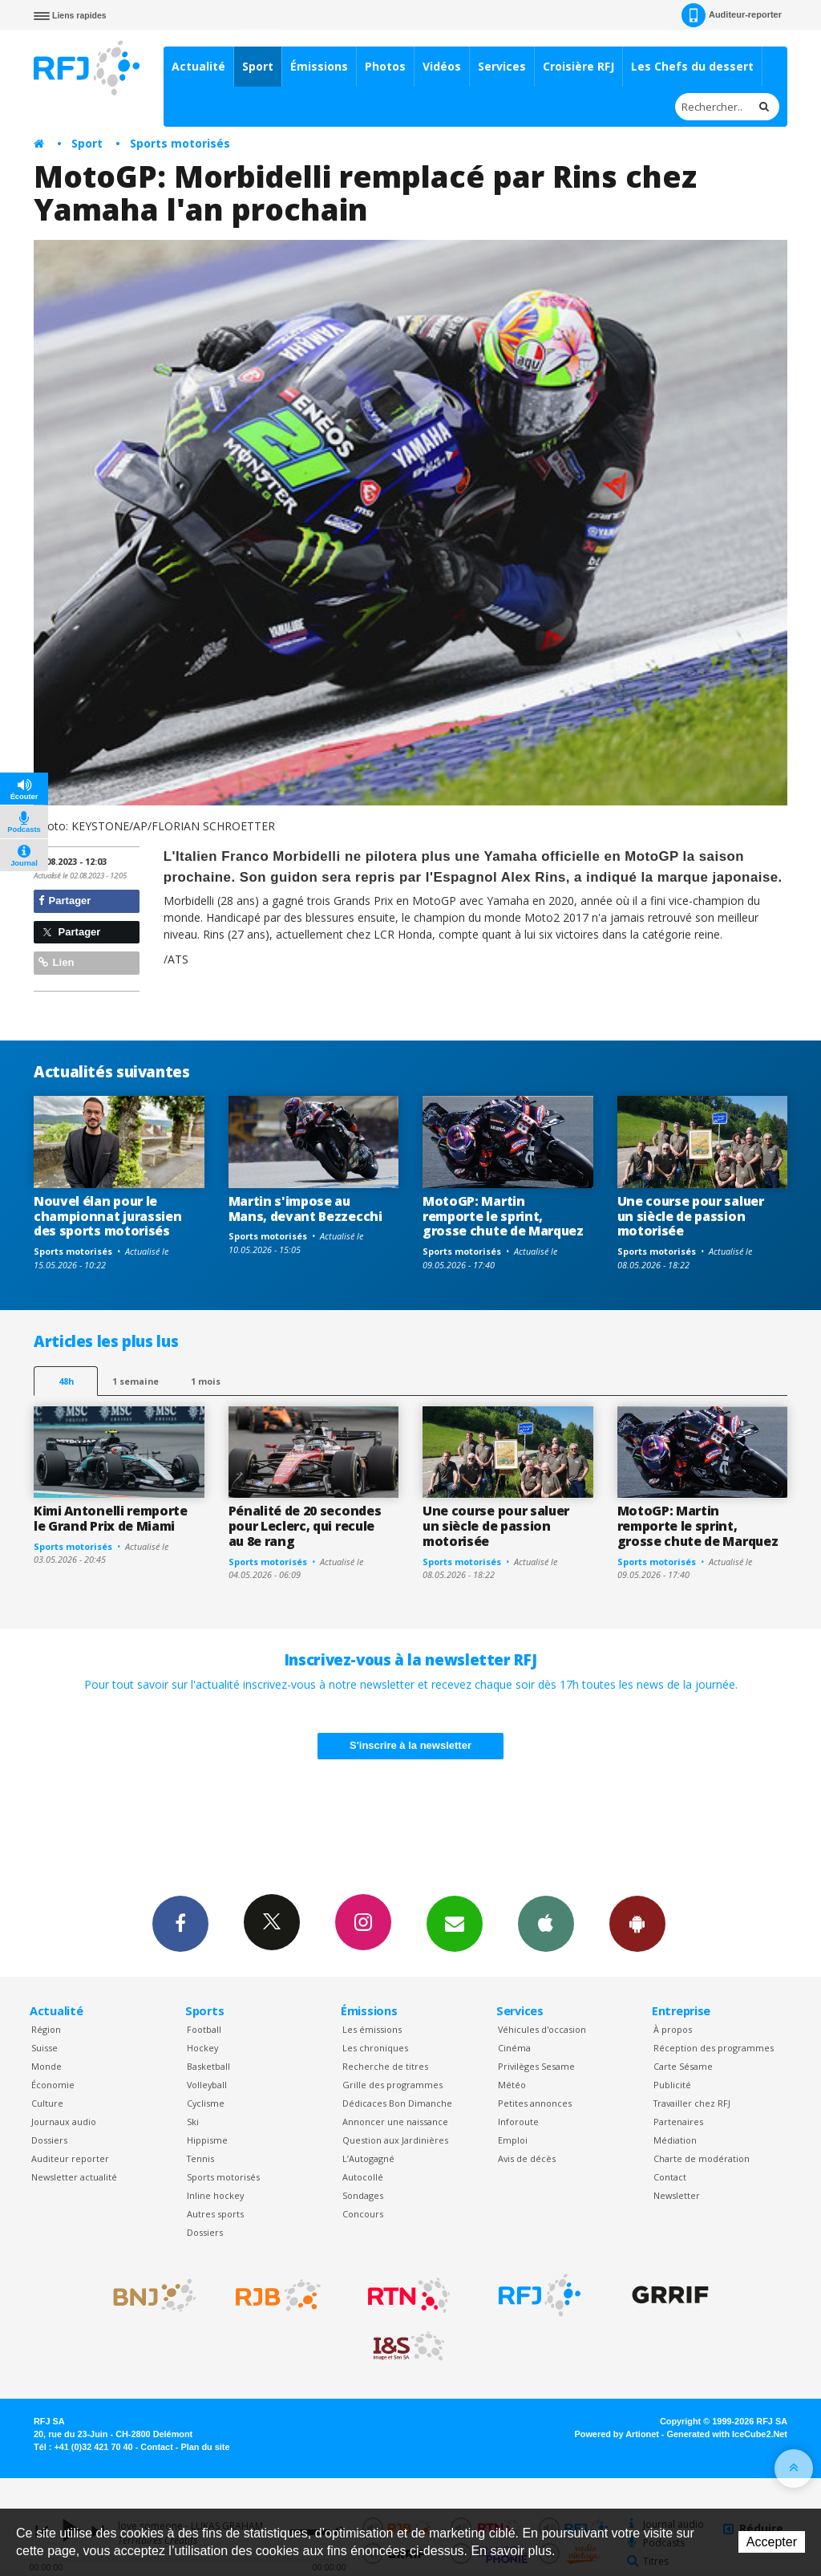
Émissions (319, 66)
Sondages (362, 2195)
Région (46, 2029)
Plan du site (204, 2447)
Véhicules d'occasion (542, 2029)
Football (204, 2029)
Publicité (672, 2084)
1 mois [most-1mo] (205, 1381)
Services (502, 66)
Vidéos (442, 66)
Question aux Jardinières (395, 2140)
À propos (672, 2029)
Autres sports (215, 2214)
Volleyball (207, 2084)
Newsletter (676, 2195)
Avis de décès (527, 2158)
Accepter (771, 2542)
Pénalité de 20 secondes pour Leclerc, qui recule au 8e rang (305, 1526)
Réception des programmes (713, 2048)
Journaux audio (63, 2121)
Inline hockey (215, 2195)
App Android (637, 1923)
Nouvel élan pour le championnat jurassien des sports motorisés (107, 1216)
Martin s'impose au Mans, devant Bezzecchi (305, 1208)
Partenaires (678, 2121)
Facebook (180, 1923)
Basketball (208, 2066)
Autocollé (362, 2177)
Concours (362, 2214)
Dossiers (49, 2140)
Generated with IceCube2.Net (727, 2434)
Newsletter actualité (74, 2177)
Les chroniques (375, 2048)
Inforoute (518, 2121)
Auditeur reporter (70, 2158)
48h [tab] (66, 1381)
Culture (47, 2103)
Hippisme (207, 2140)
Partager (64, 901)
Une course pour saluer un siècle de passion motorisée (690, 1216)
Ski (193, 2121)
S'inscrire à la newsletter (410, 1745)
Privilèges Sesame (536, 2066)
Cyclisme (205, 2103)
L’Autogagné (368, 2158)
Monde (46, 2066)
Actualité (198, 66)
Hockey (202, 2048)
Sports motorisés (180, 143)
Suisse (44, 2048)
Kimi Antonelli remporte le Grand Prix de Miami (111, 1518)
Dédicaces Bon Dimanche (397, 2103)
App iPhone (546, 1923)
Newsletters (455, 1923)
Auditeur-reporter (731, 15)
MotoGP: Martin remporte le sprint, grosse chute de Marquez (503, 1216)
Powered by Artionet (617, 2434)
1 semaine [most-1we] (135, 1381)
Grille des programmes (392, 2084)
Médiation (675, 2140)
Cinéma (514, 2048)
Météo (512, 2084)
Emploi (513, 2140)
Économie (53, 2084)
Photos (385, 66)
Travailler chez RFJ (691, 2103)
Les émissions (372, 2029)
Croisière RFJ (578, 66)
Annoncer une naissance (395, 2121)
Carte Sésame (683, 2066)
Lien (56, 962)
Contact (669, 2177)
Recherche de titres (385, 2066)
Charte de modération (701, 2158)
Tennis (200, 2158)
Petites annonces (535, 2103)
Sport (257, 66)
